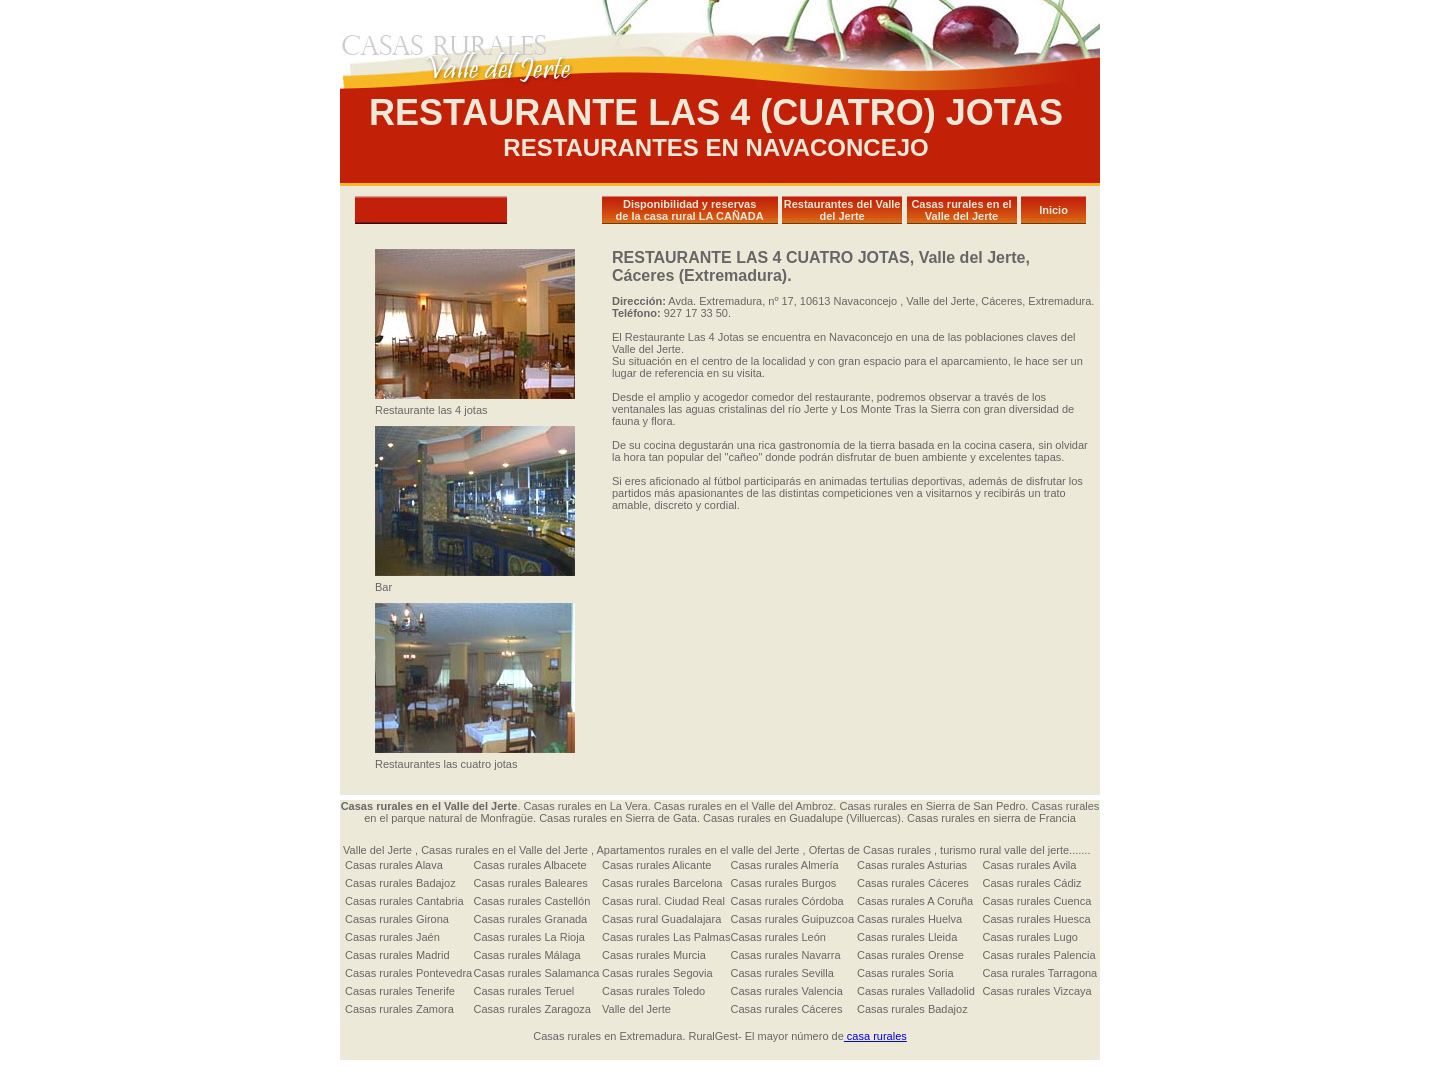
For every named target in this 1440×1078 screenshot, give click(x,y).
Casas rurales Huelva (909, 919)
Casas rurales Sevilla (782, 973)
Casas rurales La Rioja (529, 937)
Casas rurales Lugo (1029, 937)
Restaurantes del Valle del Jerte (842, 210)
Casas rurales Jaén (392, 937)
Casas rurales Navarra (786, 955)
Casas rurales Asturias (912, 865)
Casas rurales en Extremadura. (609, 1036)
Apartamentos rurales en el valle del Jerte (699, 850)
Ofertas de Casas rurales (871, 850)
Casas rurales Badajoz (400, 883)
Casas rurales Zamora (399, 1009)
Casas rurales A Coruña (915, 901)
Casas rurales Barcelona (662, 883)
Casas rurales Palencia (1038, 955)
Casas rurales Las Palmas (666, 937)
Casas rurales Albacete (530, 865)
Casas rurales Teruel (524, 991)
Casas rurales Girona (397, 919)
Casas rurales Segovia (657, 973)
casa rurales (875, 1036)
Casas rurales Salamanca (537, 973)
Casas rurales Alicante (656, 865)
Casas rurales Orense (910, 955)
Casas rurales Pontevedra (408, 973)
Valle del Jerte (377, 850)
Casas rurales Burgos (784, 883)
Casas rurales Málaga (527, 955)
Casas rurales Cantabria (404, 901)
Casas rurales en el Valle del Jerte (961, 210)
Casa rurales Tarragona (1039, 973)
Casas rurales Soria (905, 973)
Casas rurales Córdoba (787, 901)
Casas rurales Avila (1029, 865)
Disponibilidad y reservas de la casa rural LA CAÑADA (690, 210)
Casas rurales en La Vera (586, 806)
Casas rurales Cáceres (913, 883)
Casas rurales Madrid (397, 955)
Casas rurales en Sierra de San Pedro (932, 806)
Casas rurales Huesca (1036, 919)
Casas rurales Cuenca (1036, 901)
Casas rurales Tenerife (400, 991)
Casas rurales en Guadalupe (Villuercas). (805, 818)
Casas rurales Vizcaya (1036, 991)
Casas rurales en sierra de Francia (991, 818)
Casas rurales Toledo (653, 991)
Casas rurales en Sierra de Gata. (618, 818)
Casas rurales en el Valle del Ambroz (744, 806)
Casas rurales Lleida (907, 937)
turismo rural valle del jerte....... (1015, 850)
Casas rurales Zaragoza (532, 1009)
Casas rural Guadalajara (661, 919)
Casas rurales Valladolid (916, 991)
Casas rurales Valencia (787, 991)
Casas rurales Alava (394, 865)
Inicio (1053, 210)
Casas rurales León (778, 937)
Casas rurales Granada (531, 919)
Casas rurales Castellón (532, 901)
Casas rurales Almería (785, 865)
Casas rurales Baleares (531, 883)
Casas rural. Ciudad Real (663, 901)
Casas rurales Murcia (654, 955)
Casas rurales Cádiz (1031, 883)
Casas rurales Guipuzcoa (793, 919)
